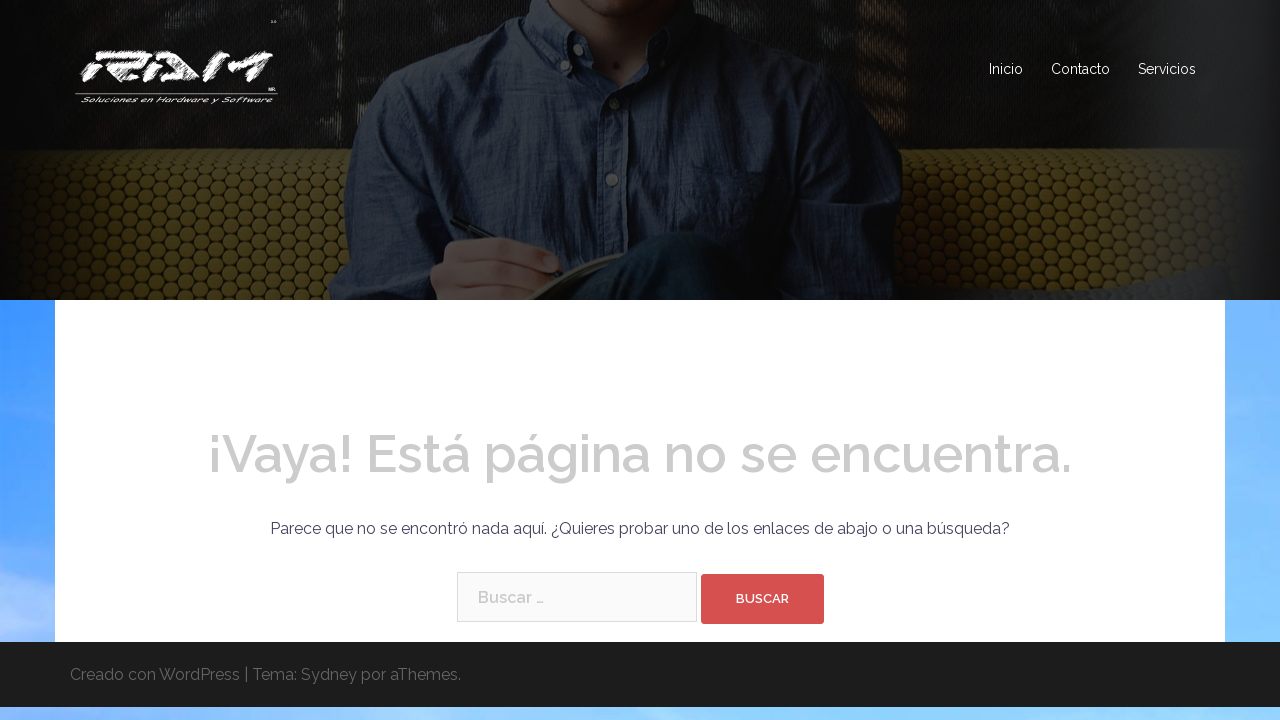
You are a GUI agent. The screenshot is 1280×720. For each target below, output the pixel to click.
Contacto (1080, 69)
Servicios (1167, 69)
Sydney (329, 674)
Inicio (1006, 69)
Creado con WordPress (155, 674)
